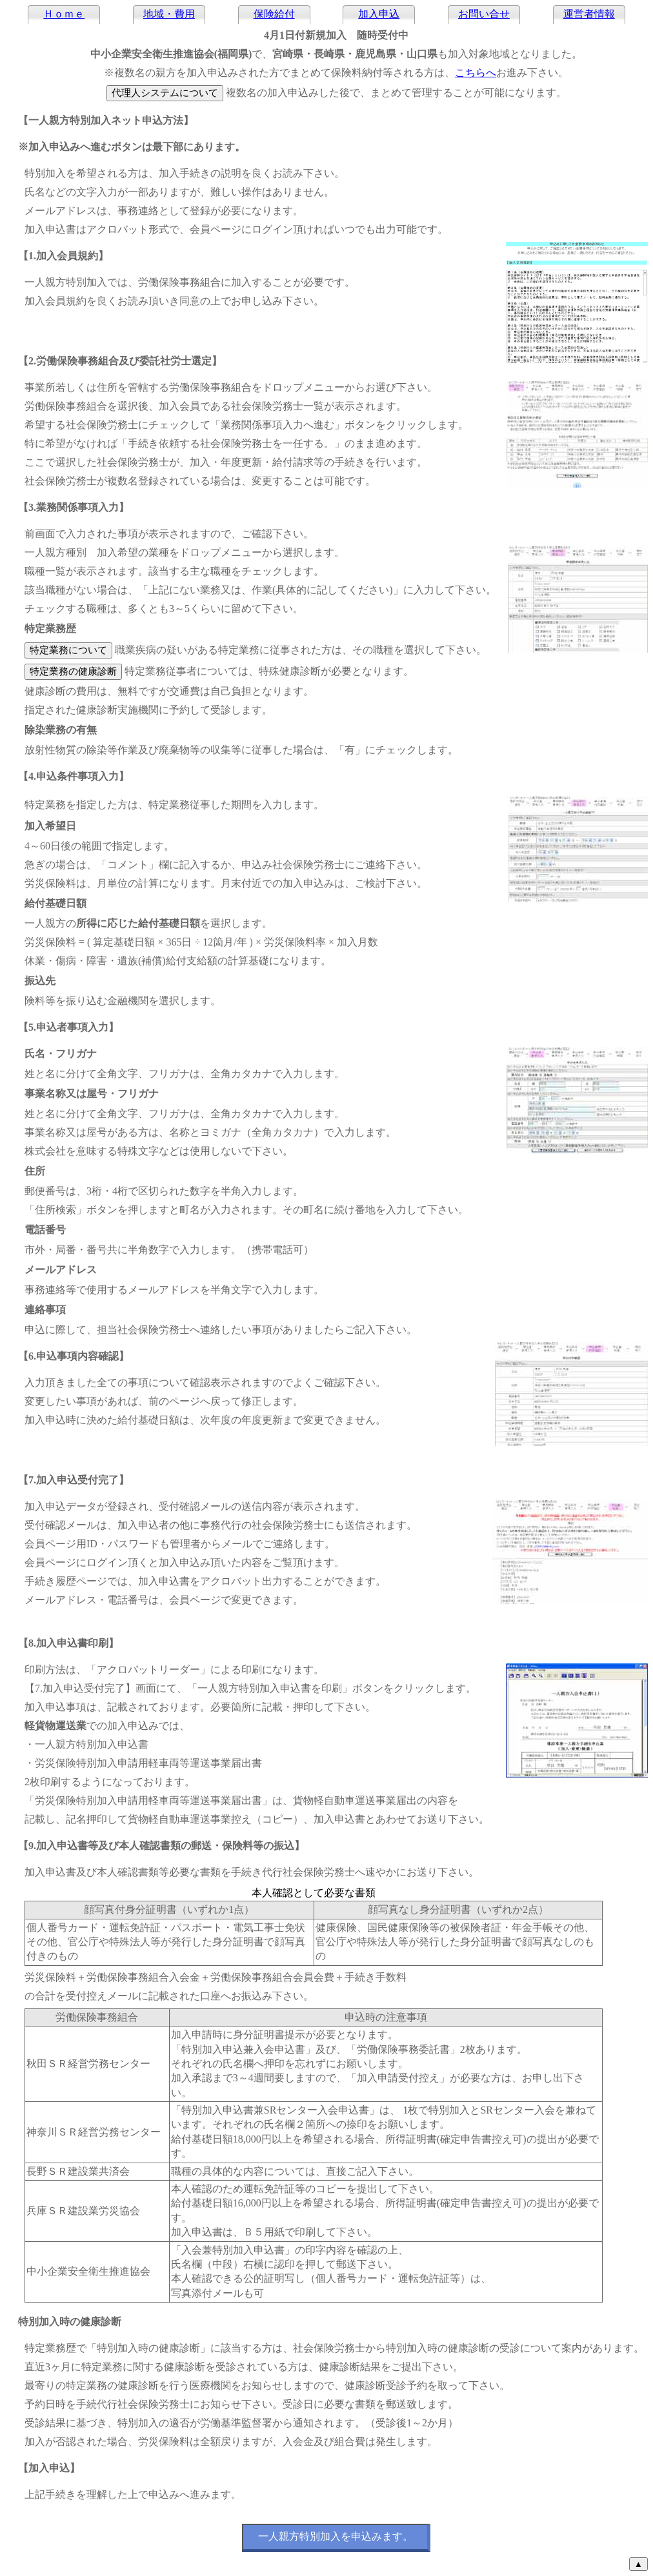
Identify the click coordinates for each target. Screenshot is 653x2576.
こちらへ (475, 72)
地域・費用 (169, 13)
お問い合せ (484, 13)
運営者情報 (589, 13)
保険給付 (274, 13)
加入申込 (378, 13)
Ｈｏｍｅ (64, 13)
